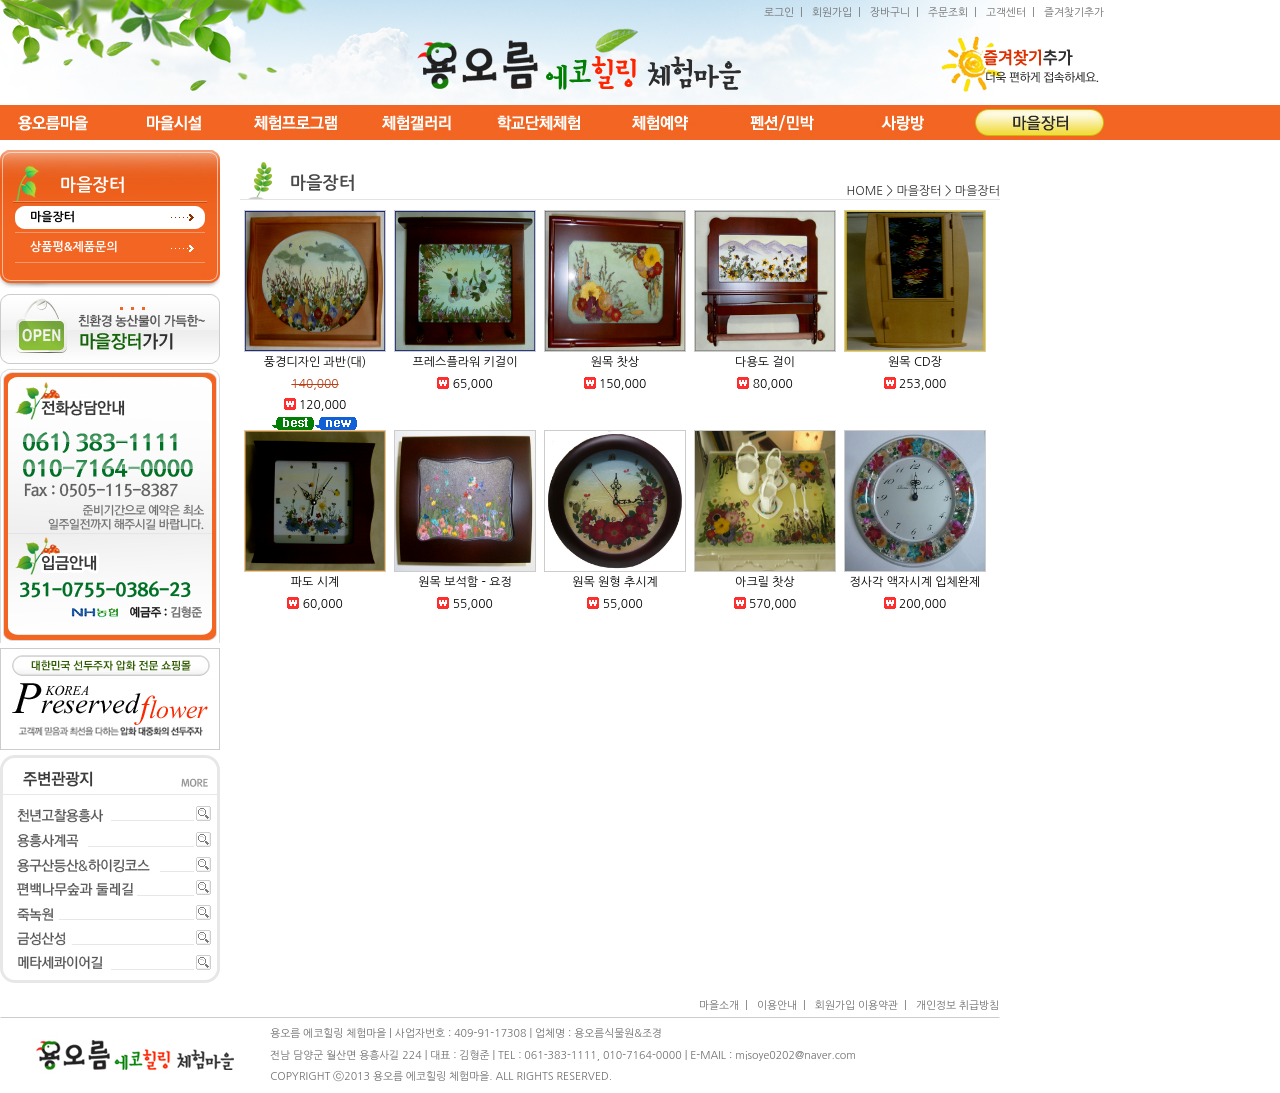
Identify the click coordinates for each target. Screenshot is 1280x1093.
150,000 (622, 384)
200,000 (922, 604)
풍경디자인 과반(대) (315, 362)
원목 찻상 (615, 362)
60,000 (323, 604)
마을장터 (52, 217)
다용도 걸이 (765, 362)
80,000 (773, 384)
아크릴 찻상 (765, 582)
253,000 (922, 384)
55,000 (473, 604)
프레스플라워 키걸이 (465, 362)
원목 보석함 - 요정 (464, 582)
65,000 (473, 384)
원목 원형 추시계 (615, 582)
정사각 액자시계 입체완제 (915, 582)
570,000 (772, 604)
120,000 (322, 405)
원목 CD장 (915, 362)
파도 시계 (315, 582)
